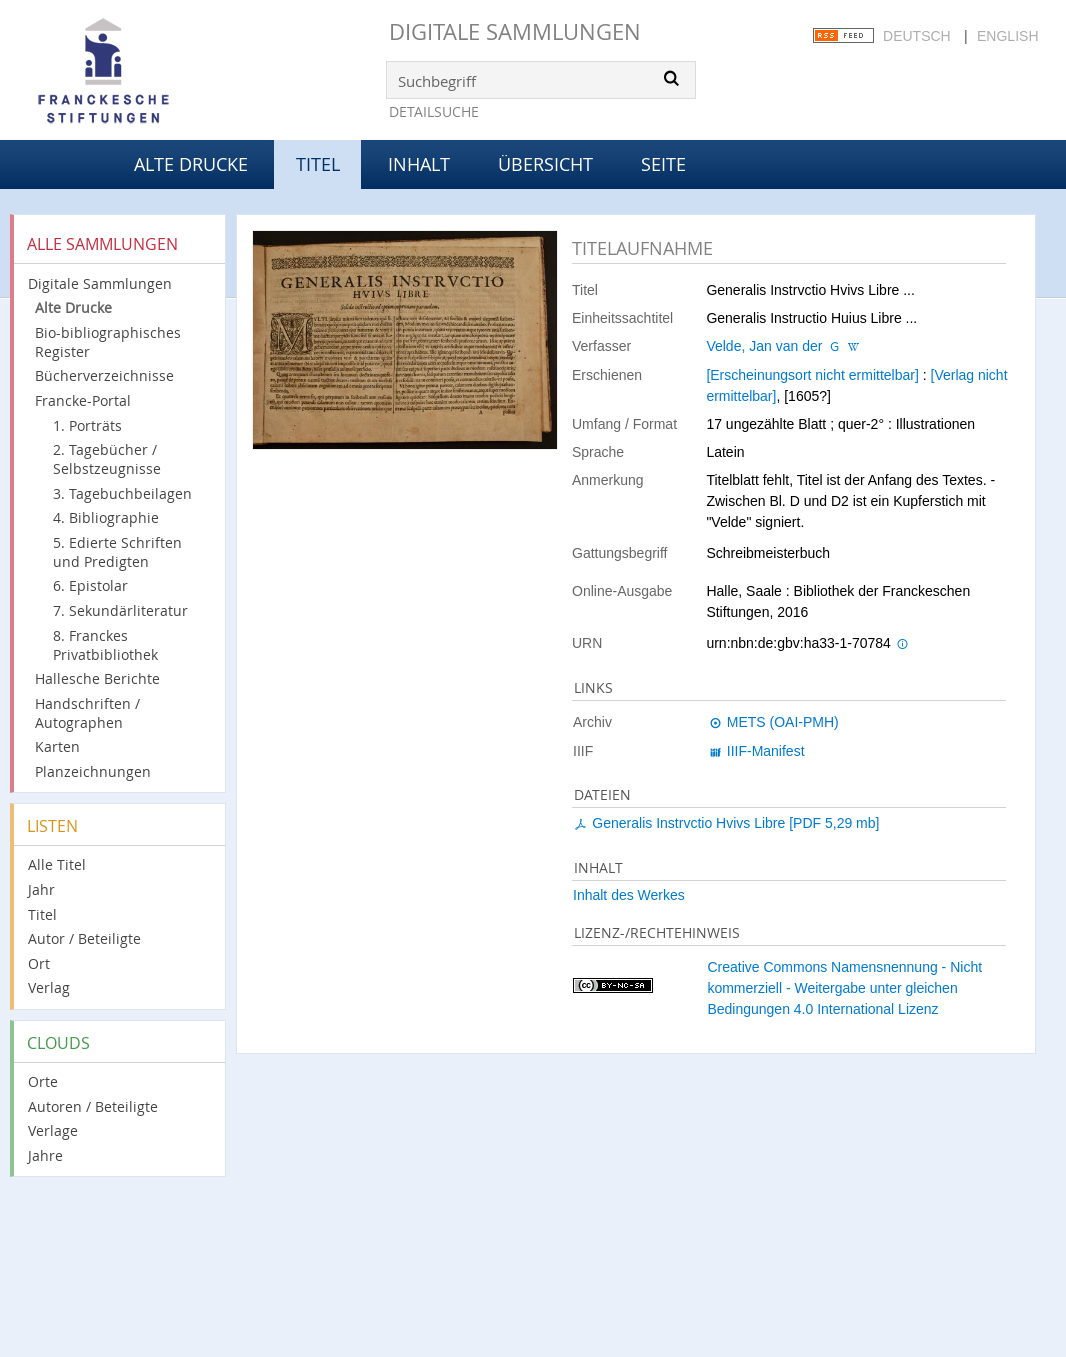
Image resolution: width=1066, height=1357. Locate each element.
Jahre (45, 1155)
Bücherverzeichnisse (104, 375)
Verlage (53, 1130)
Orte (43, 1081)
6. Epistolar (90, 585)
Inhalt (419, 164)
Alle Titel (57, 864)
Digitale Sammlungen (515, 31)
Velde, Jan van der (764, 346)
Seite (663, 164)
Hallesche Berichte (97, 678)
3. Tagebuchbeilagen (122, 493)
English (1007, 36)
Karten (57, 746)
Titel (42, 914)
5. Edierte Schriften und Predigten (117, 552)
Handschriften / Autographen (87, 713)
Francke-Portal (83, 400)
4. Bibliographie (106, 517)
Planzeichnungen (93, 771)
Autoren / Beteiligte (93, 1106)
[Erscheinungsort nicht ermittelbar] (812, 375)
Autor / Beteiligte (84, 938)
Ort (39, 963)
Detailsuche (434, 111)
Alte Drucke (191, 164)
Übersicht (545, 164)
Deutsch (917, 36)
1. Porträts (87, 425)
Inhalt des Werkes (629, 895)
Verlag (49, 987)
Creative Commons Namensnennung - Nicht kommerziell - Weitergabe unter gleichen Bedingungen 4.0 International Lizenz (844, 988)
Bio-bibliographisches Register (108, 342)
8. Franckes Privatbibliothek (105, 645)
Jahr (41, 889)
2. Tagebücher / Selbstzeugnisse (107, 459)
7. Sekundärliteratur (120, 610)
